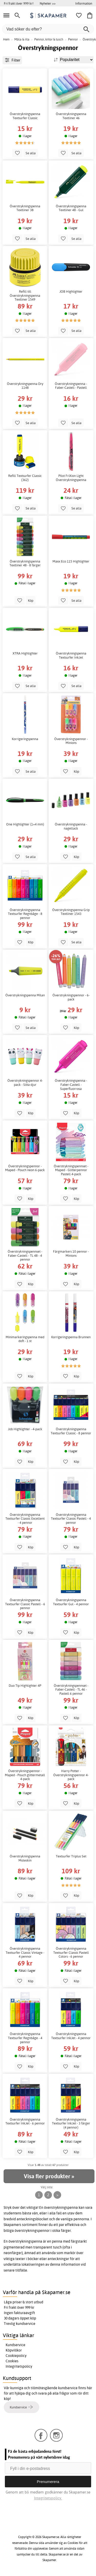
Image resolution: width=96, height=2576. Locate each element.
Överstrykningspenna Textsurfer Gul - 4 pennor (71, 1602)
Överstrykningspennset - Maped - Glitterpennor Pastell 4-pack (71, 1170)
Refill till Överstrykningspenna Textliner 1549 (25, 295)
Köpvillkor (14, 2350)
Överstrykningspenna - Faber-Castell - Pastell (71, 386)
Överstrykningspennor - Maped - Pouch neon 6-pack (25, 1168)
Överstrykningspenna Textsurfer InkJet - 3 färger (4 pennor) (71, 2123)
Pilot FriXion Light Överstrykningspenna (71, 478)
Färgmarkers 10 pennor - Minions (71, 1254)
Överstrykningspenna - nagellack (71, 826)
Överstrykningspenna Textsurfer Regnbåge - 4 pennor (25, 2038)
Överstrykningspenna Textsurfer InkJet (71, 655)
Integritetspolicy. (48, 2498)
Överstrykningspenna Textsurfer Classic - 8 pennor (71, 1431)
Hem (6, 39)
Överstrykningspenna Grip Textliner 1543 (71, 912)
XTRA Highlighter (25, 653)
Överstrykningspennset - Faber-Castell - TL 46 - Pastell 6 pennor (71, 1689)
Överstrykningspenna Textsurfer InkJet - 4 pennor (71, 2036)
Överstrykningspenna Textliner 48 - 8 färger (25, 563)
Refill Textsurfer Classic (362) (25, 478)
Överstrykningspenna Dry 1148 (25, 386)
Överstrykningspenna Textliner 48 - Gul (71, 208)
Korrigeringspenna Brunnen (71, 1337)
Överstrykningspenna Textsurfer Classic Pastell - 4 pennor (71, 1519)
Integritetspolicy (19, 2366)
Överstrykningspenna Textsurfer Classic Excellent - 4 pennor (25, 1519)
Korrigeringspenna (25, 739)
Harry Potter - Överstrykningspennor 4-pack (71, 1775)
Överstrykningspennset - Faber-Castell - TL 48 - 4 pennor (25, 1255)
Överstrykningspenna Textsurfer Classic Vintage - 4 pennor (25, 1952)
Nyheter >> (48, 3)
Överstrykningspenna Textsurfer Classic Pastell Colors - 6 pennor (71, 1952)
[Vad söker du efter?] (48, 29)
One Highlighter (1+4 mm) (25, 824)
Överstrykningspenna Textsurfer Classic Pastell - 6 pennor (25, 1604)
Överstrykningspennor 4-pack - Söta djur (25, 1083)
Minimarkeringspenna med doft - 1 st (25, 1339)
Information (83, 3)
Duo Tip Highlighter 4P (25, 1686)
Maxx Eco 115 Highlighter (70, 561)
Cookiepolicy (16, 2355)
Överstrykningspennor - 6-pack (71, 997)
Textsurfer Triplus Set (71, 1856)
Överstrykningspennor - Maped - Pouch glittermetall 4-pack (25, 1775)
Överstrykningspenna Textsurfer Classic (25, 116)
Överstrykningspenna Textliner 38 (25, 208)
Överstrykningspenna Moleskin (25, 1858)
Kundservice (15, 2345)
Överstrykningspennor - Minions (71, 741)
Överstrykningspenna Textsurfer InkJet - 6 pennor (25, 2121)
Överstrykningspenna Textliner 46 (71, 116)
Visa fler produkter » (49, 2176)
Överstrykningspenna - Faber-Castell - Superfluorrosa (71, 1084)
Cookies (12, 2361)
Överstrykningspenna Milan (25, 995)
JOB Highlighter (70, 291)
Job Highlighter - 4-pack (25, 1429)
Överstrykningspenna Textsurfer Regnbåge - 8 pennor (25, 914)
